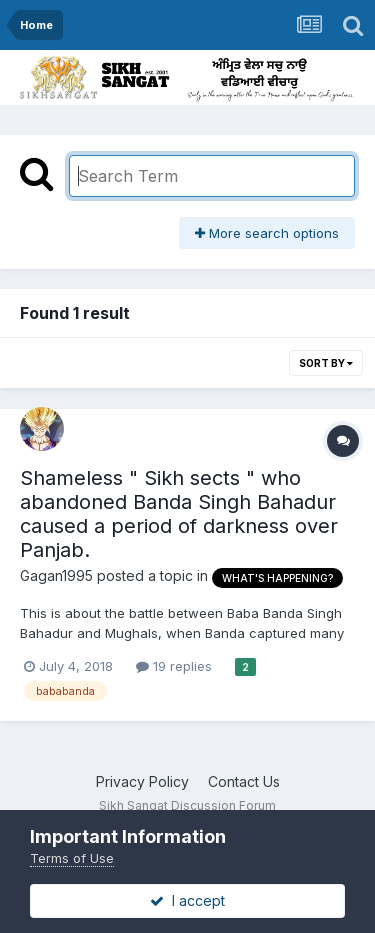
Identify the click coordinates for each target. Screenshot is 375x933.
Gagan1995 (56, 575)
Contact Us (244, 781)
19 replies (174, 666)
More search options (267, 233)
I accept (187, 900)
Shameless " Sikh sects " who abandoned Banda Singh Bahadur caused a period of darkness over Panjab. (179, 514)
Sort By (326, 363)
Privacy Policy (142, 781)
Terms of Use (72, 858)
